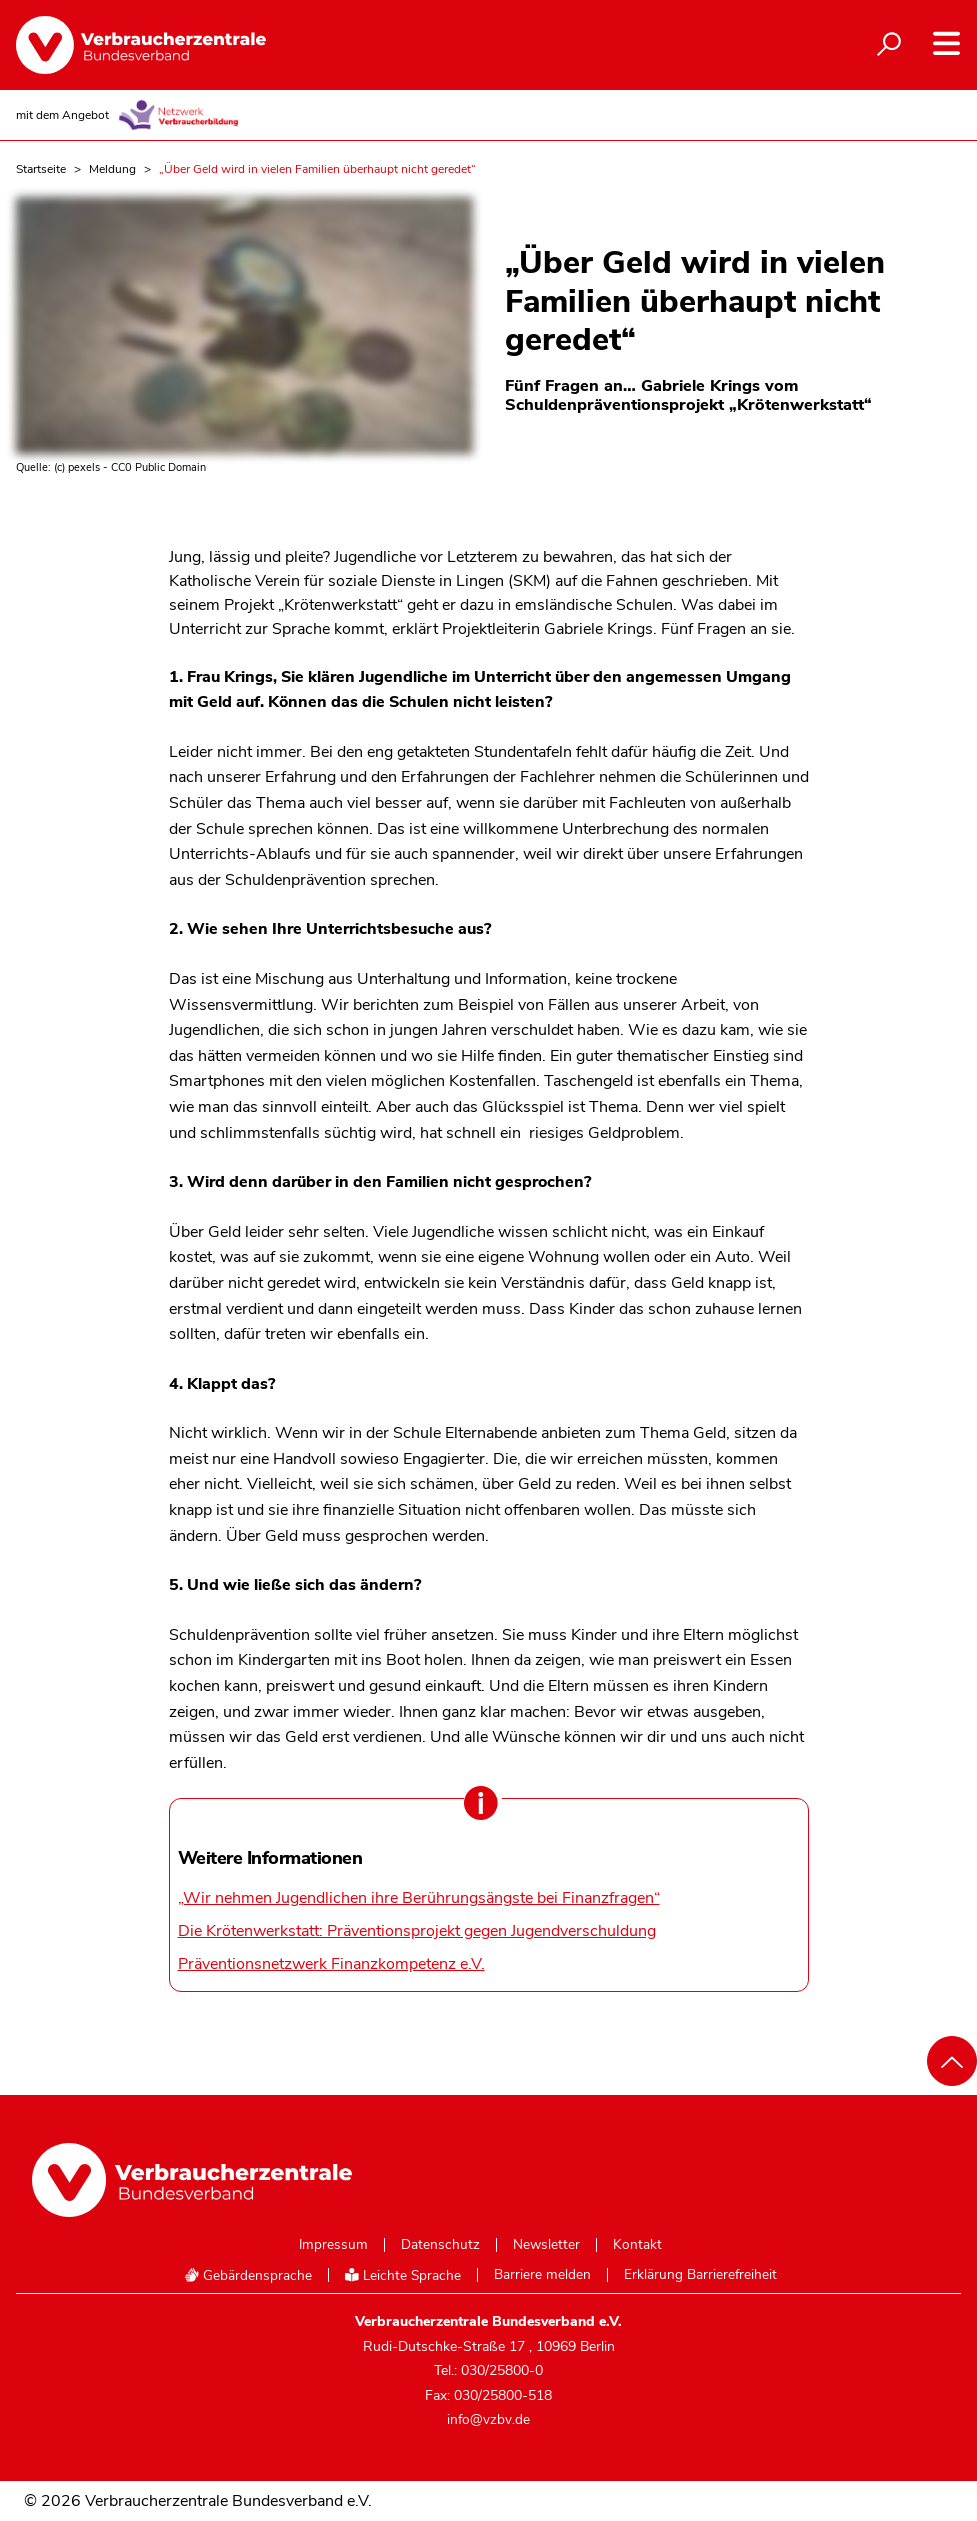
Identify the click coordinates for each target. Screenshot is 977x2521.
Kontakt (637, 2245)
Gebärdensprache (248, 2275)
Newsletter (546, 2245)
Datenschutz (440, 2245)
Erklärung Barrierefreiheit (700, 2275)
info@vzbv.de (488, 2419)
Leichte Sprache (403, 2275)
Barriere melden (542, 2275)
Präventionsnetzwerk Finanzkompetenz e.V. (331, 1964)
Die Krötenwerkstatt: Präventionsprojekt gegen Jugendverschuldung (417, 1931)
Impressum (333, 2245)
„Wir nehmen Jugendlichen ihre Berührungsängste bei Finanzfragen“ (419, 1898)
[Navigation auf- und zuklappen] (946, 43)
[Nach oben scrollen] (952, 2061)
